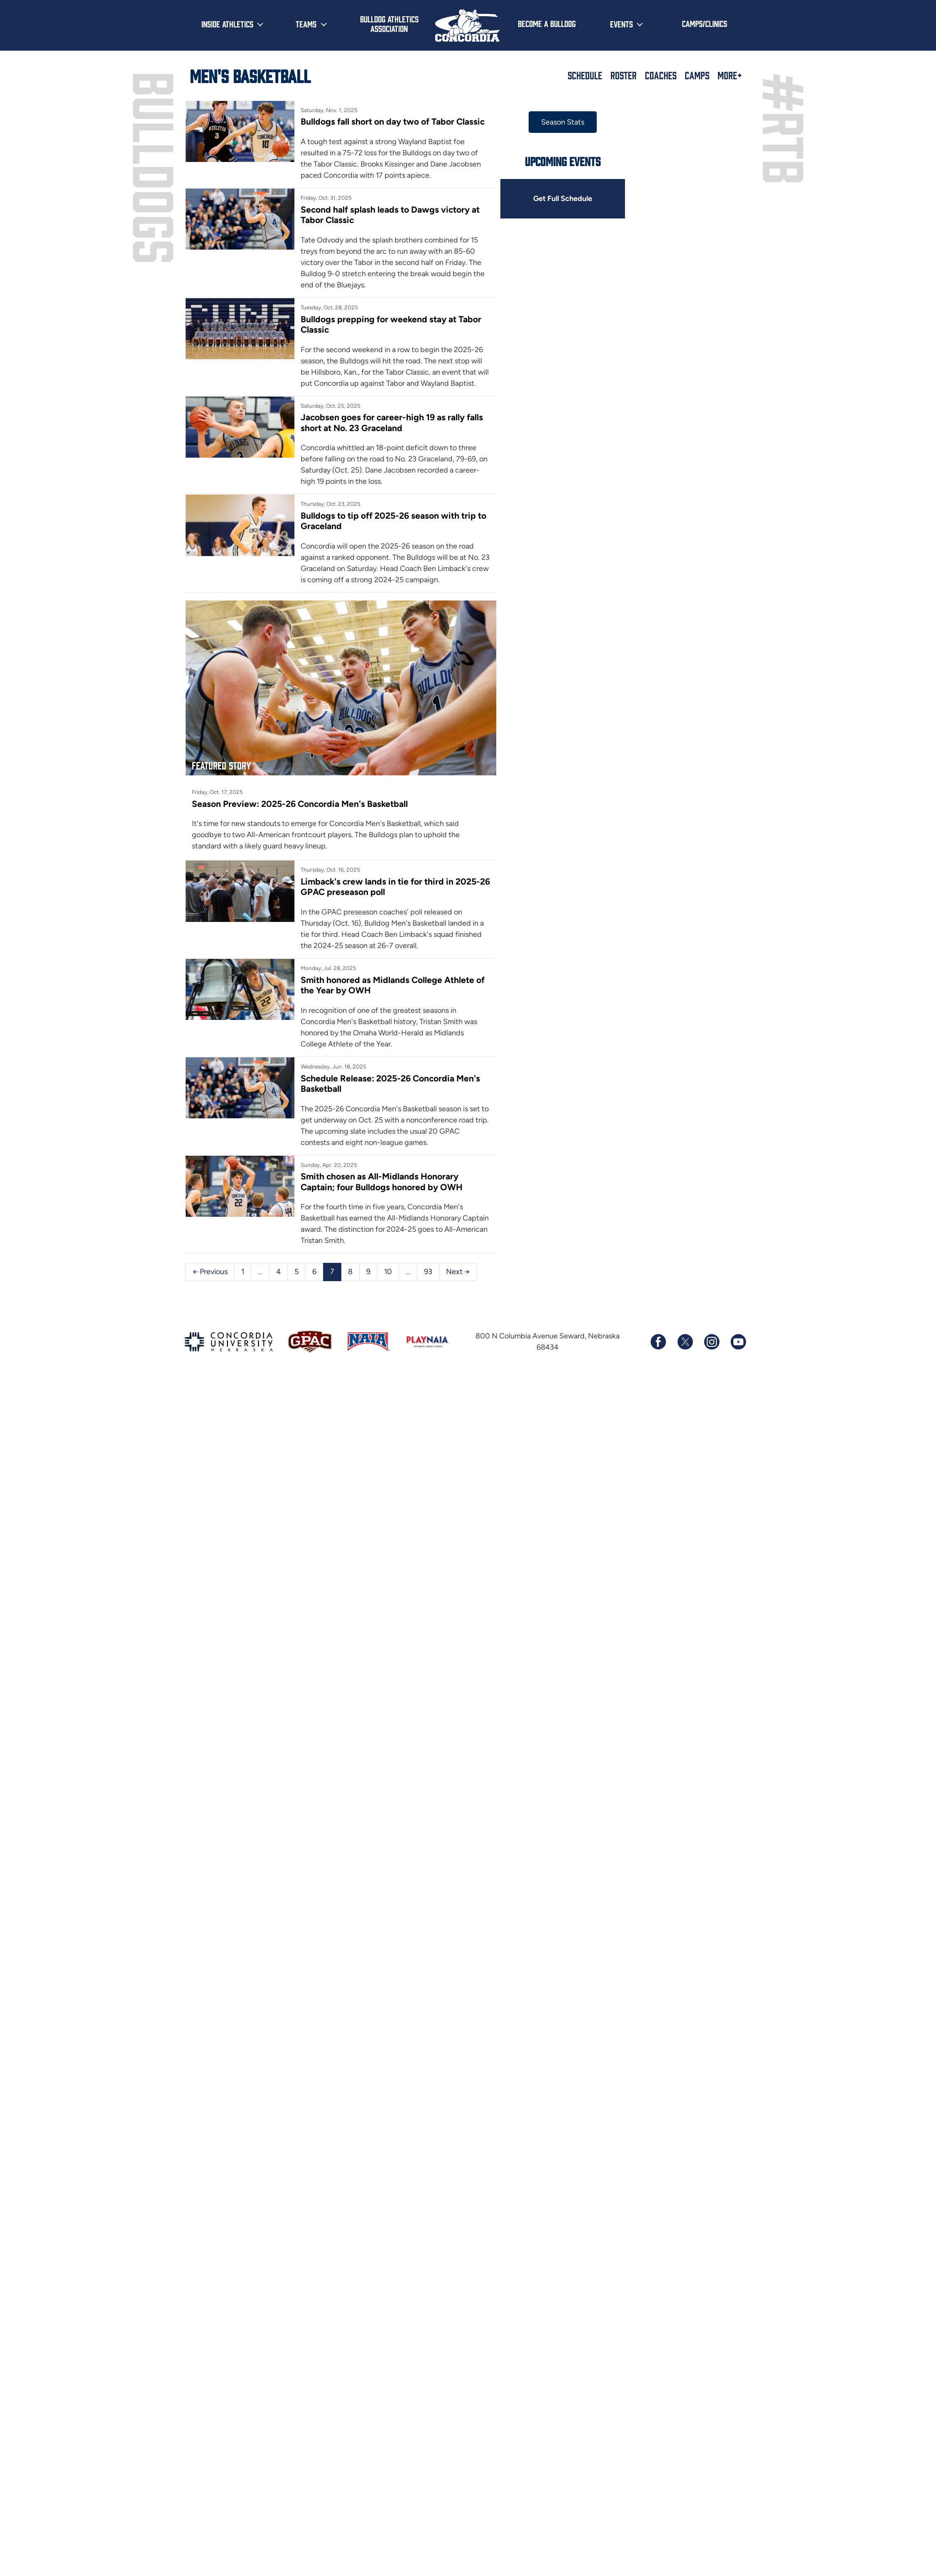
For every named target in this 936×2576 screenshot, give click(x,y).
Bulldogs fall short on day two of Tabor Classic (393, 121)
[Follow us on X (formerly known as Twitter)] (684, 1344)
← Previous (210, 1274)
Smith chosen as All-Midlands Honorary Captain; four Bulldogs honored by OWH (382, 1184)
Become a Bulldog (547, 23)
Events (621, 23)
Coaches (660, 75)
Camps (697, 75)
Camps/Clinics (704, 23)
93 (428, 1274)
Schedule (585, 75)
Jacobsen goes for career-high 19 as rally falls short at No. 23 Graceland (393, 422)
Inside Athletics (227, 23)
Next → (458, 1274)
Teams (306, 23)
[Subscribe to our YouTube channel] (738, 1344)
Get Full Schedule (568, 198)
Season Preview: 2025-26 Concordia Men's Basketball (299, 806)
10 (388, 1274)
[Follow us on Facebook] (658, 1344)
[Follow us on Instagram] (711, 1344)
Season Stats (568, 122)
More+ (730, 75)
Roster (623, 75)
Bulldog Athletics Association (389, 23)
